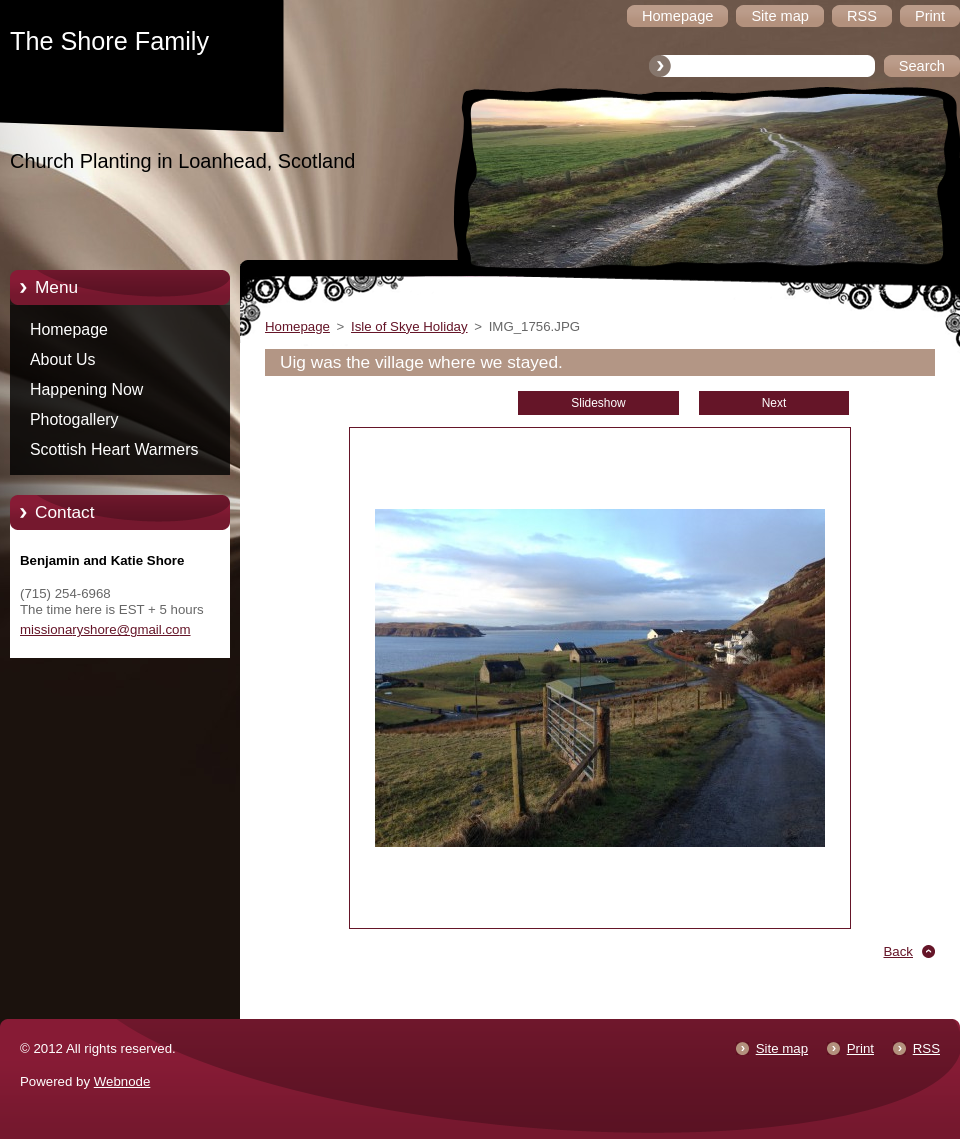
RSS (926, 1048)
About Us (63, 359)
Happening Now (86, 389)
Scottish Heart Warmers (114, 449)
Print (860, 1048)
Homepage (69, 329)
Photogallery (74, 419)
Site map (782, 1048)
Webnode (122, 1081)
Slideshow (598, 403)
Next (774, 403)
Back (899, 951)
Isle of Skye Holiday (409, 326)
